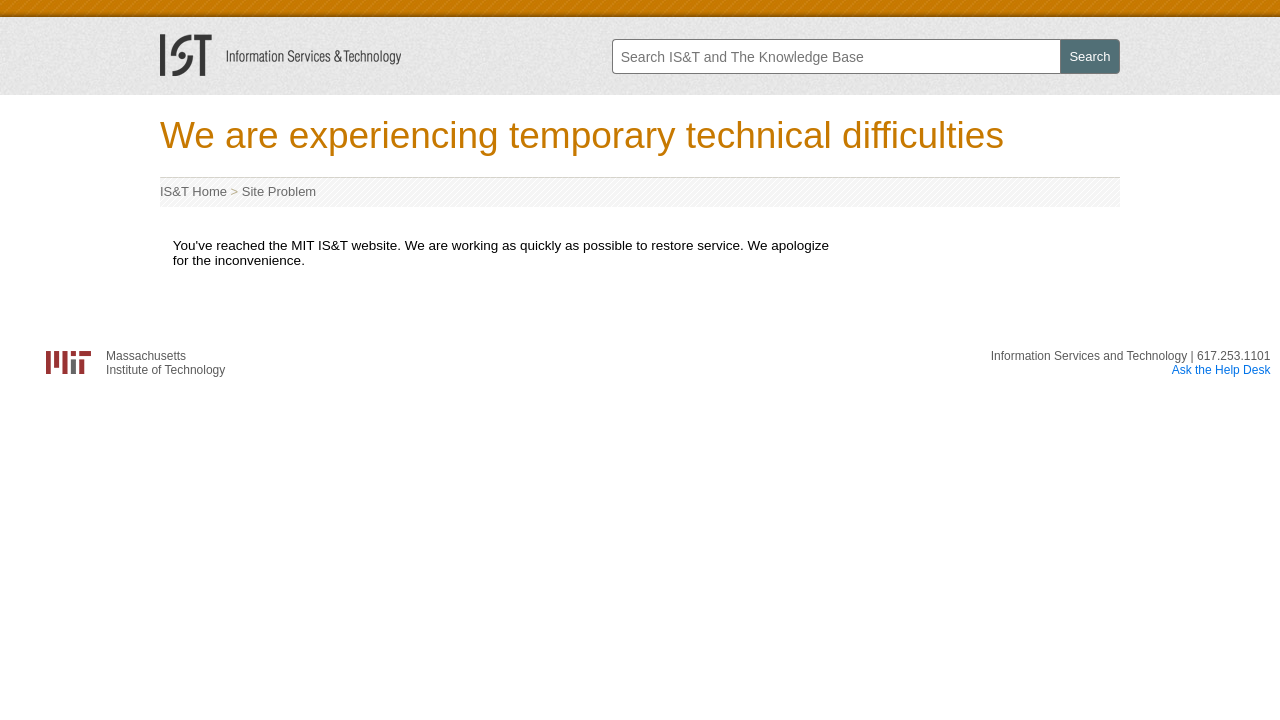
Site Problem (279, 191)
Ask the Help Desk (1221, 370)
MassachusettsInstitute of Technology (165, 363)
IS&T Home (193, 191)
